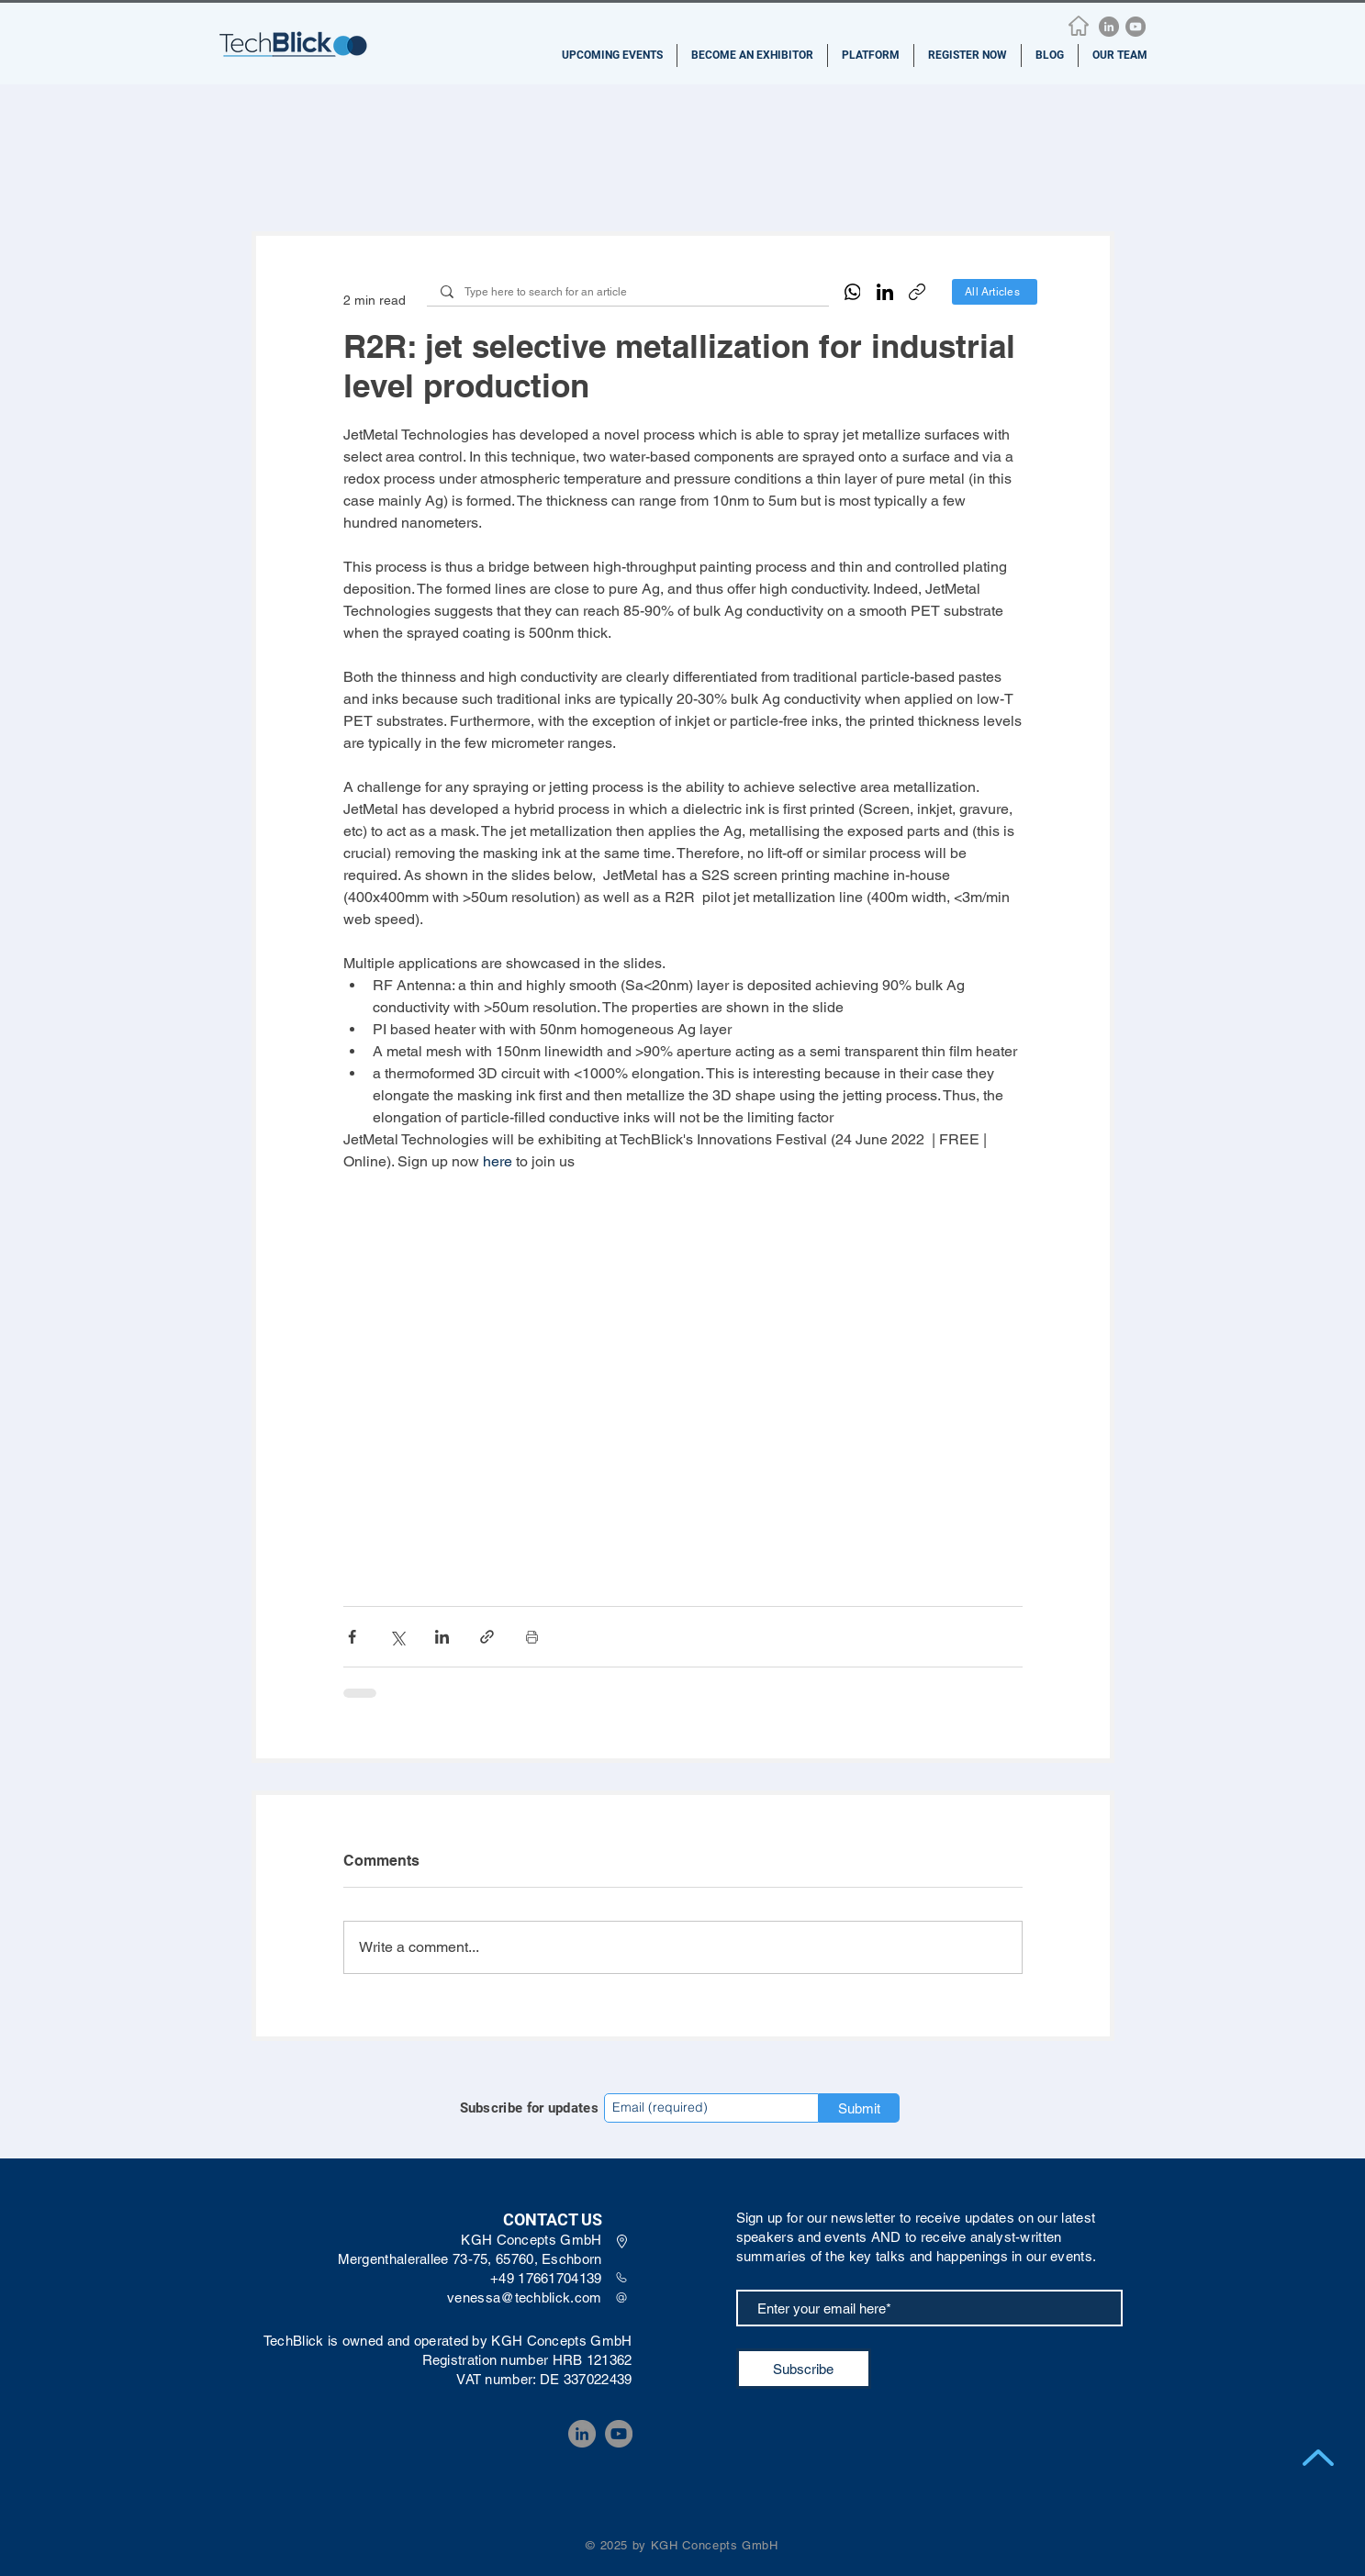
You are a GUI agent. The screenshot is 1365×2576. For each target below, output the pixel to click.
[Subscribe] (803, 2368)
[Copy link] (917, 292)
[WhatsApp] (853, 292)
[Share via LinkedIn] (442, 1636)
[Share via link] (487, 1636)
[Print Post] (532, 1636)
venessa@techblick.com (524, 2297)
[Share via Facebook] (352, 1636)
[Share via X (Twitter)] (397, 1636)
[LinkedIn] (1109, 27)
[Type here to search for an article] (627, 292)
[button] (612, 55)
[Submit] (859, 2108)
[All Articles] (994, 292)
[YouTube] (1135, 27)
